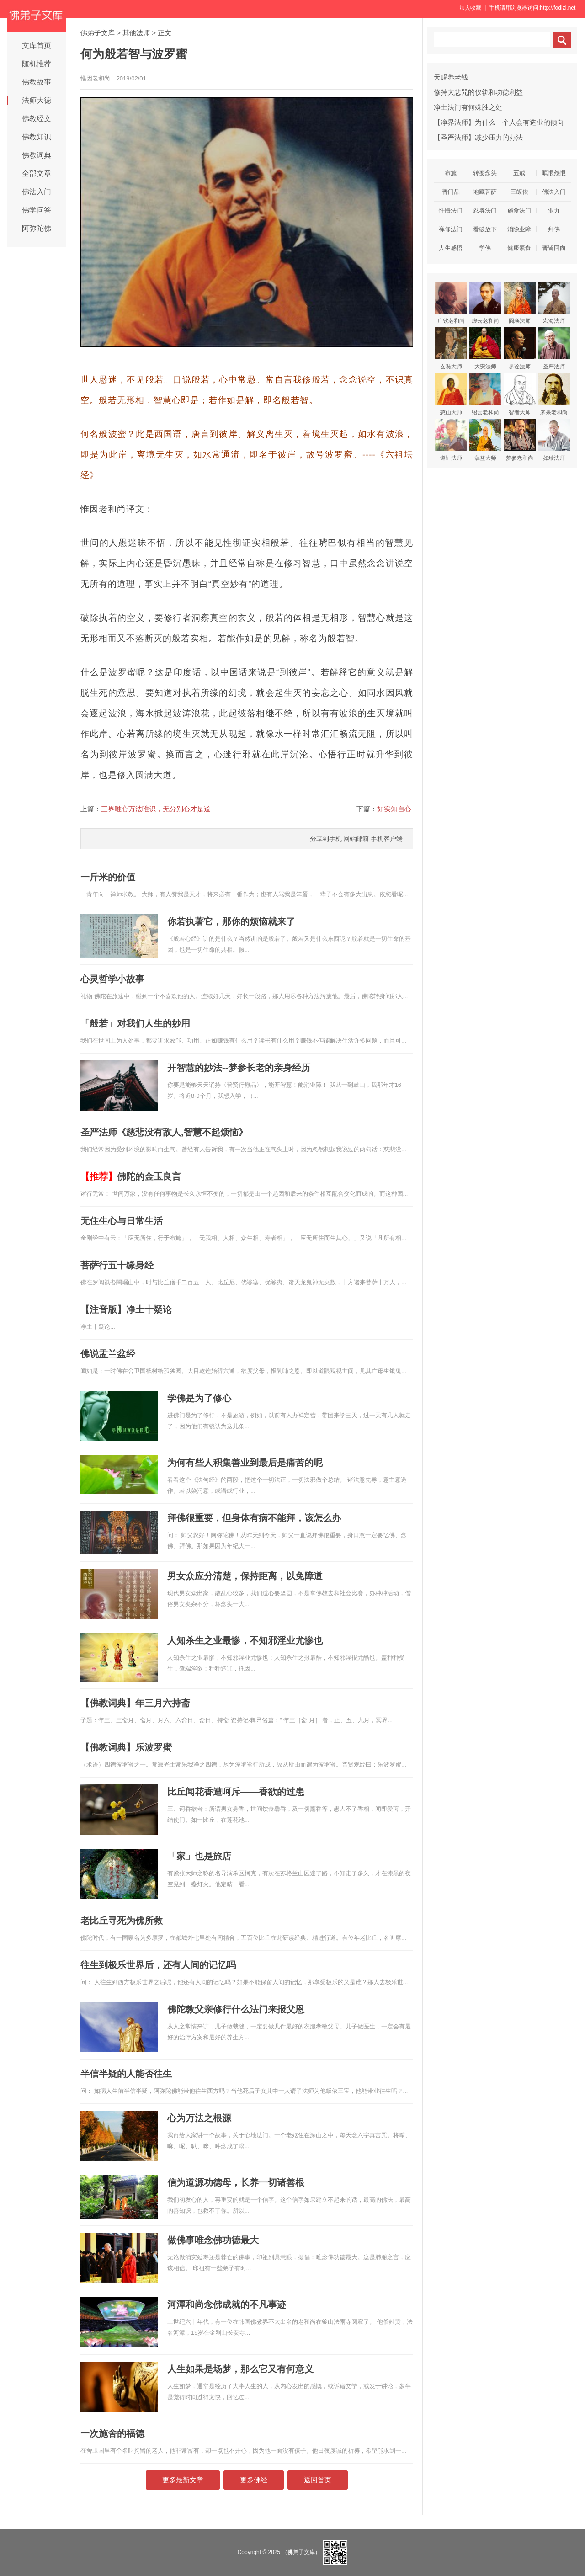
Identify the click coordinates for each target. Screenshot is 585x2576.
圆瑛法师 (520, 303)
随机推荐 (36, 64)
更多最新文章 (182, 2480)
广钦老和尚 (451, 303)
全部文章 (36, 173)
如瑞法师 (554, 440)
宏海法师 (554, 303)
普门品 (451, 192)
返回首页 (317, 2480)
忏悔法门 (451, 210)
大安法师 (485, 348)
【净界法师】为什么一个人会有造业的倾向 (499, 122)
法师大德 (36, 100)
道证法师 (451, 440)
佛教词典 (36, 155)
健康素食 (519, 248)
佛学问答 (36, 210)
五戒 (519, 173)
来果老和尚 (554, 394)
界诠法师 (520, 348)
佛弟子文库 (97, 33)
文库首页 (36, 45)
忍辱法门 (485, 210)
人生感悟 (451, 248)
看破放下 (485, 229)
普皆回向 (554, 248)
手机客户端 (387, 838)
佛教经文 (36, 118)
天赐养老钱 (451, 77)
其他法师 (136, 33)
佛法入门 (36, 192)
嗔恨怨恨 (554, 173)
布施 (451, 173)
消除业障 (519, 229)
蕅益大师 (485, 440)
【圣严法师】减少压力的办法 (478, 137)
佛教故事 (36, 82)
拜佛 (554, 229)
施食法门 (519, 210)
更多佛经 (253, 2480)
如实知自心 (394, 809)
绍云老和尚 (485, 394)
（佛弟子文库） (301, 2552)
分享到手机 (326, 838)
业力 (554, 210)
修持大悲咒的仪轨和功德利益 (478, 92)
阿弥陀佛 (36, 228)
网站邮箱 (356, 838)
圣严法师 (554, 348)
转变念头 (485, 173)
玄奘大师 (451, 348)
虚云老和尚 (485, 303)
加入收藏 (470, 8)
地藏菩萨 (485, 192)
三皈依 (519, 192)
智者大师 (520, 394)
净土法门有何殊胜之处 (468, 107)
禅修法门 (451, 229)
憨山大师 (451, 394)
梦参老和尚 (520, 440)
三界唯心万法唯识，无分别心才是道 (156, 809)
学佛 (485, 248)
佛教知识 (36, 137)
